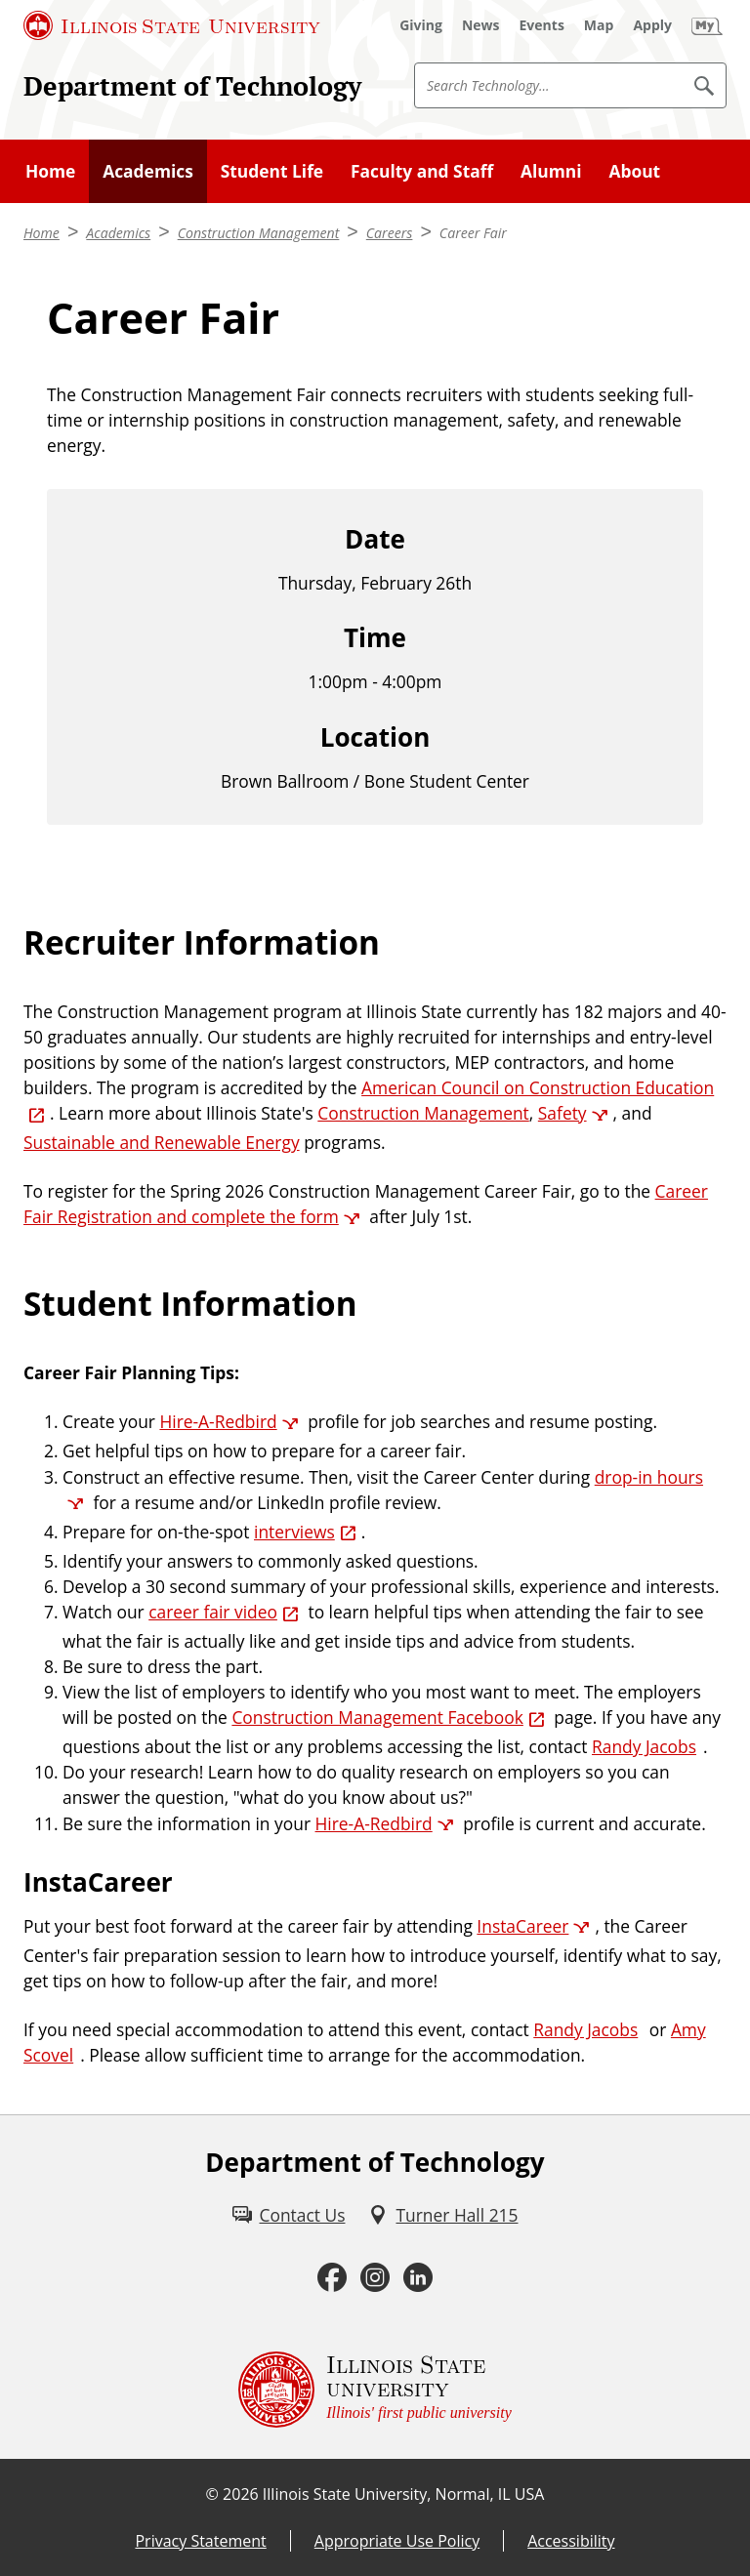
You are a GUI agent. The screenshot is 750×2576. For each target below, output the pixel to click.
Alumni (551, 171)
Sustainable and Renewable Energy (161, 1142)
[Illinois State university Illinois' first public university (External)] (375, 2389)
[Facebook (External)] (332, 2278)
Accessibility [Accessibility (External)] (570, 2541)
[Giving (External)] (421, 25)
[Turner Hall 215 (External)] (443, 2215)
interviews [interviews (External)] (294, 1531)
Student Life (272, 171)
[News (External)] (481, 25)
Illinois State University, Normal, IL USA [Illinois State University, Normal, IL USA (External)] (404, 2494)
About (634, 171)
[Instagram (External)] (375, 2278)
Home (50, 171)
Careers (389, 233)
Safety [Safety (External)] (562, 1112)
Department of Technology (192, 85)
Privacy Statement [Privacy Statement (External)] (200, 2541)
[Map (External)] (599, 25)
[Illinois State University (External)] (171, 25)
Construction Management (259, 233)
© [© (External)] (212, 2494)
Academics (148, 171)
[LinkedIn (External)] (417, 2278)
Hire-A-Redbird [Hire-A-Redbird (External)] (217, 1421)
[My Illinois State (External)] (707, 25)
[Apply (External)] (652, 25)
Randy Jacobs (644, 1746)
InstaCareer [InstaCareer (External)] (522, 1926)
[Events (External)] (542, 25)
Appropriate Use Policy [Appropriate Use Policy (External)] (396, 2541)
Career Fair (473, 233)
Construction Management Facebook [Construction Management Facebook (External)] (376, 1717)
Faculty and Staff (422, 171)
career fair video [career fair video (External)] (212, 1611)
